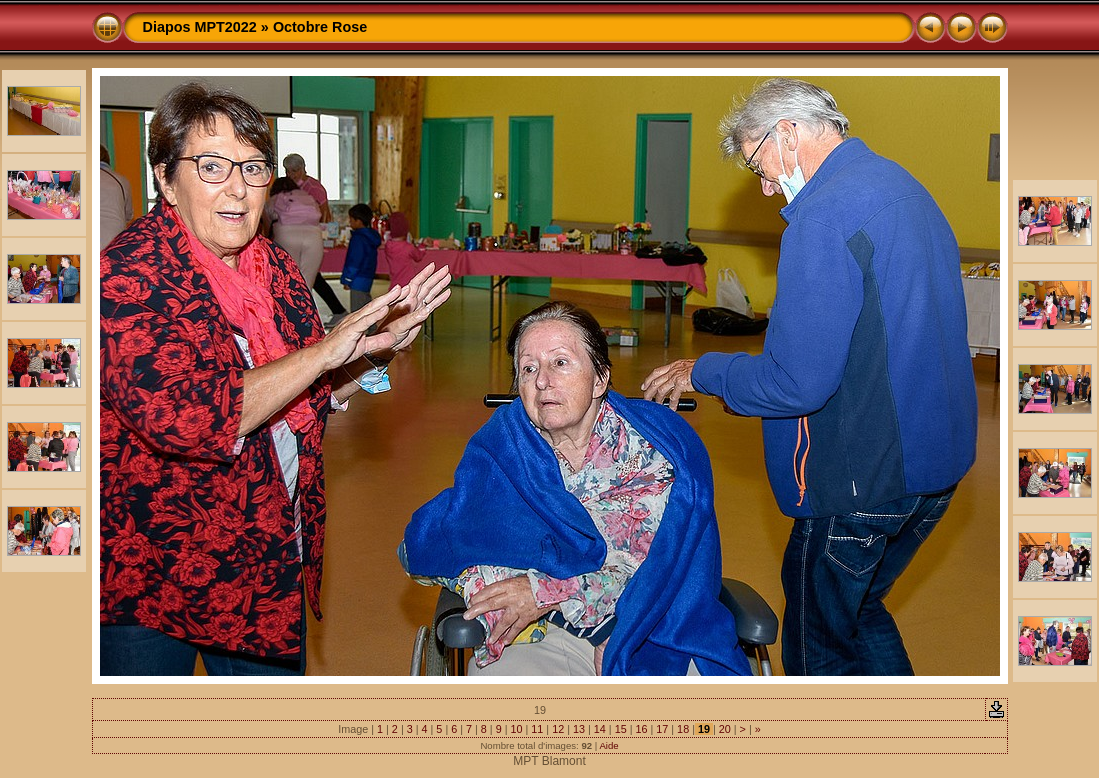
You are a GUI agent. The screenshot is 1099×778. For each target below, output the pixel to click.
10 (517, 729)
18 (683, 729)
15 (621, 729)
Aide (608, 745)
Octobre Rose (320, 27)
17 (662, 729)
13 (579, 729)
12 (558, 729)
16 (641, 729)
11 (537, 729)
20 (725, 729)
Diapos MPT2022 (200, 27)
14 (600, 729)
